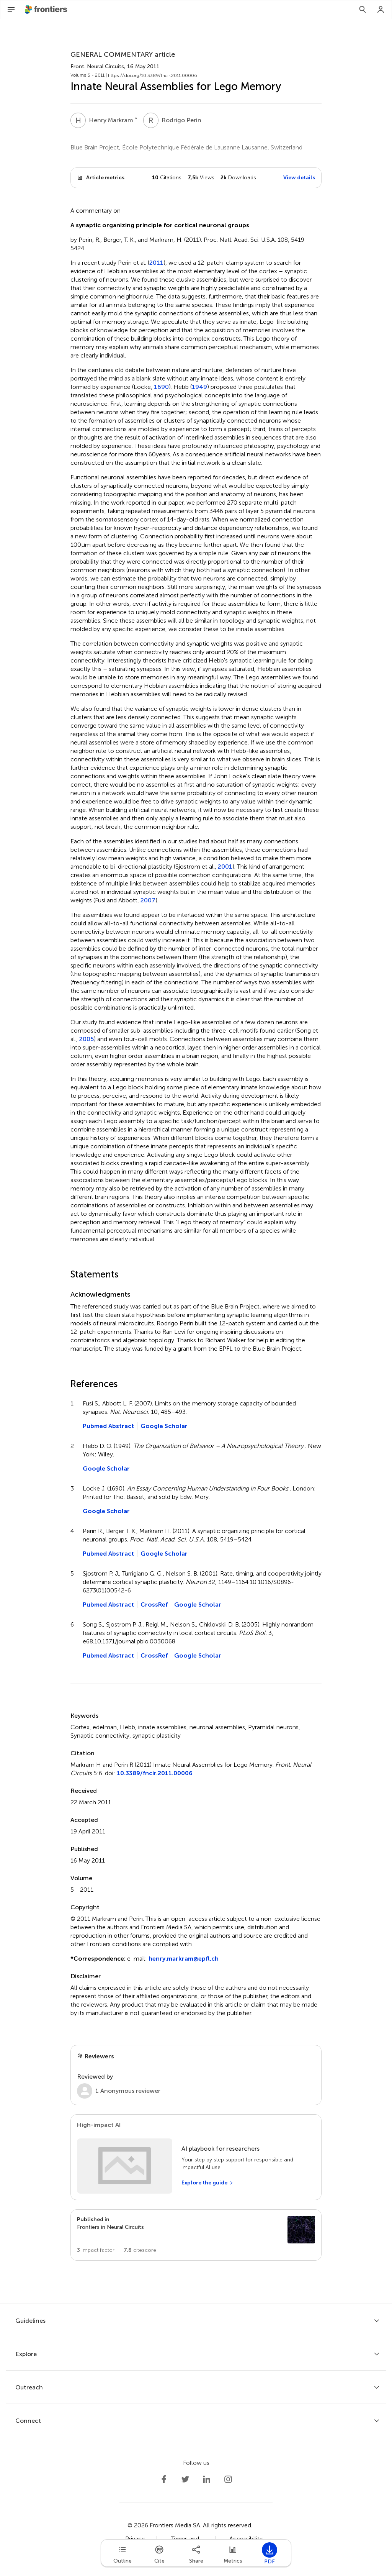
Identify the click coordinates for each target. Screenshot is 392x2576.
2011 (156, 262)
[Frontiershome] (47, 9)
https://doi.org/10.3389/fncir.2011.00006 (152, 75)
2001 (225, 866)
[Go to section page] (196, 2235)
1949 (199, 387)
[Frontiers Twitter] (185, 2479)
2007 (147, 900)
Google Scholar (164, 1426)
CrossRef (154, 1604)
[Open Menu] (11, 9)
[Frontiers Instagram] (228, 2479)
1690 (161, 387)
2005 (86, 1039)
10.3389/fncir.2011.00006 (155, 1773)
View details (299, 177)
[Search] (362, 9)
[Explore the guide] (207, 2183)
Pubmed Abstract (108, 1426)
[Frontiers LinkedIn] (206, 2479)
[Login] (380, 9)
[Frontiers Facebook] (163, 2479)
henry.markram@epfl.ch (184, 1958)
